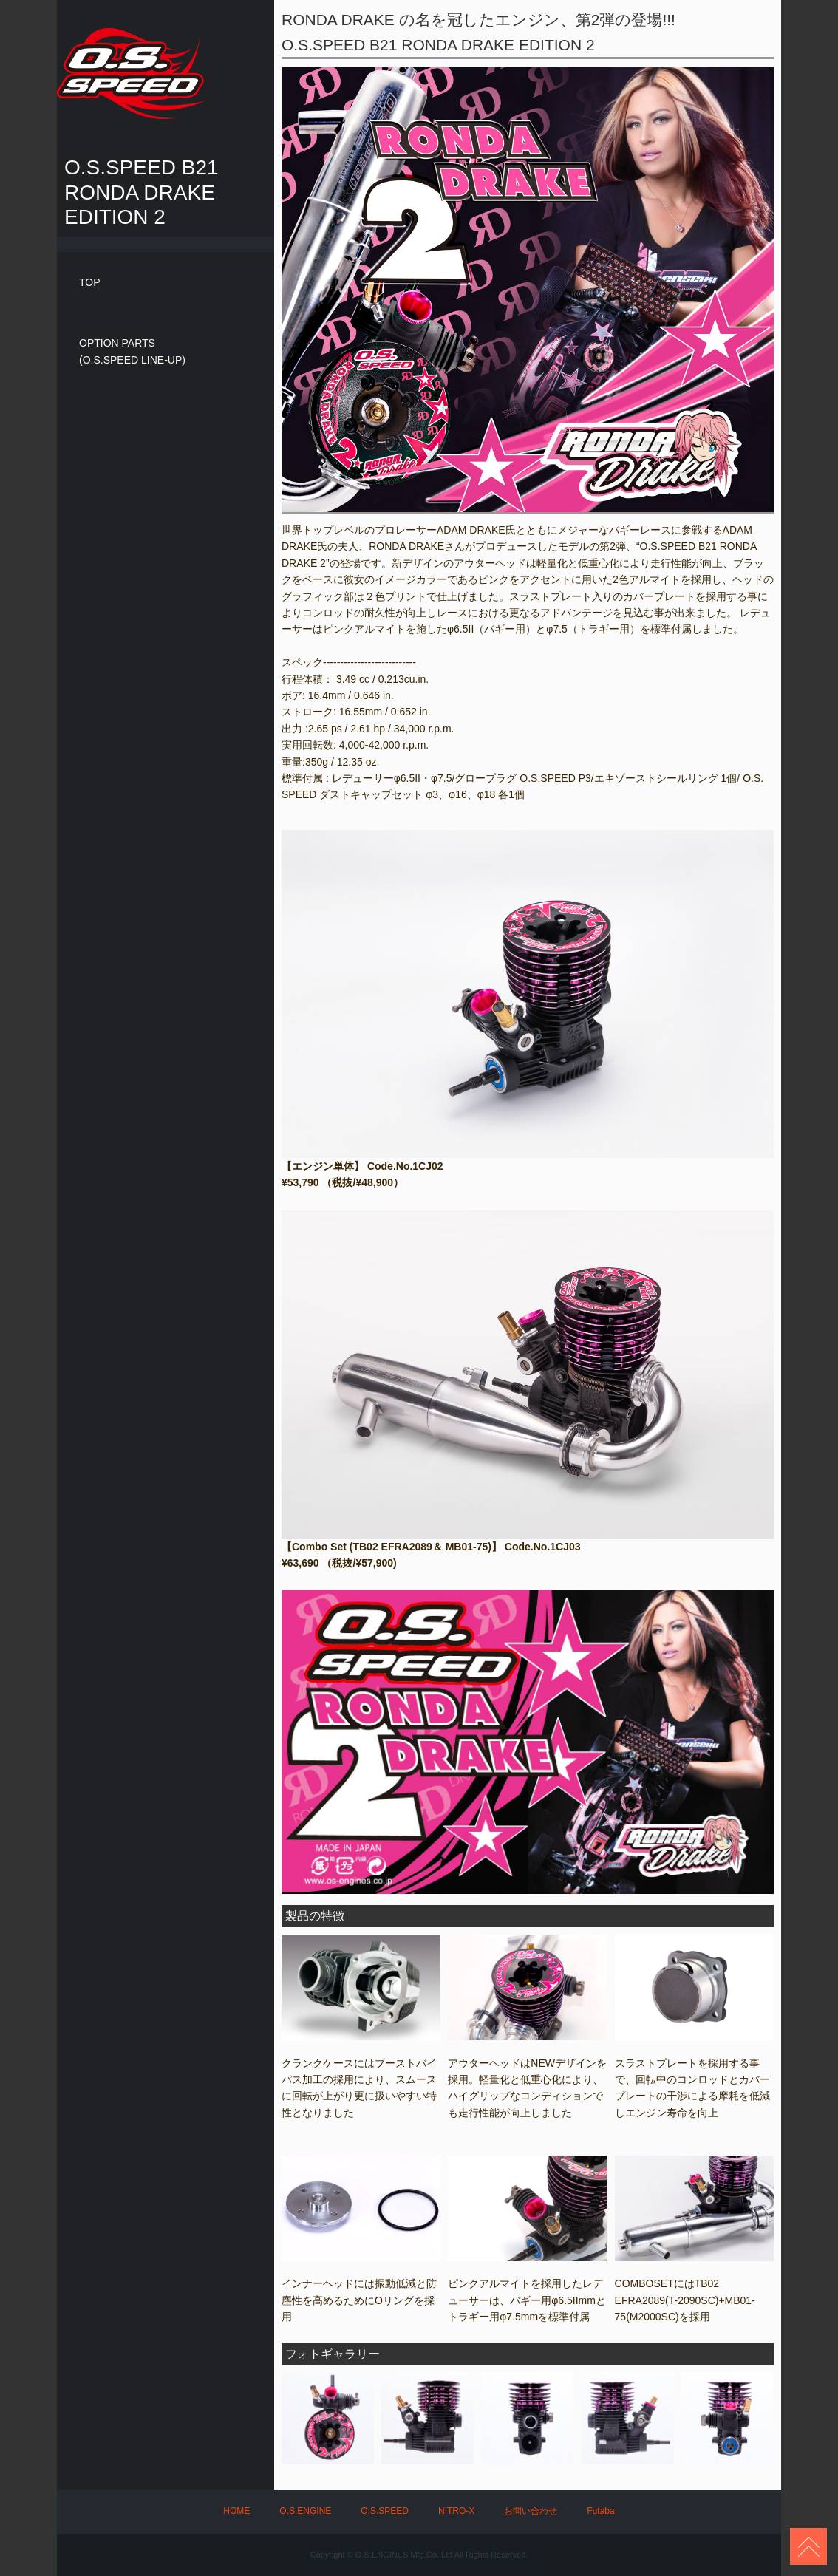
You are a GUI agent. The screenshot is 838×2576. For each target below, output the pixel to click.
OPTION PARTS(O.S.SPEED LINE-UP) (132, 351)
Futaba (600, 2511)
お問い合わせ (530, 2511)
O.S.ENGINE (305, 2511)
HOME (236, 2511)
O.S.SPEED (385, 2511)
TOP (90, 282)
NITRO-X (456, 2511)
